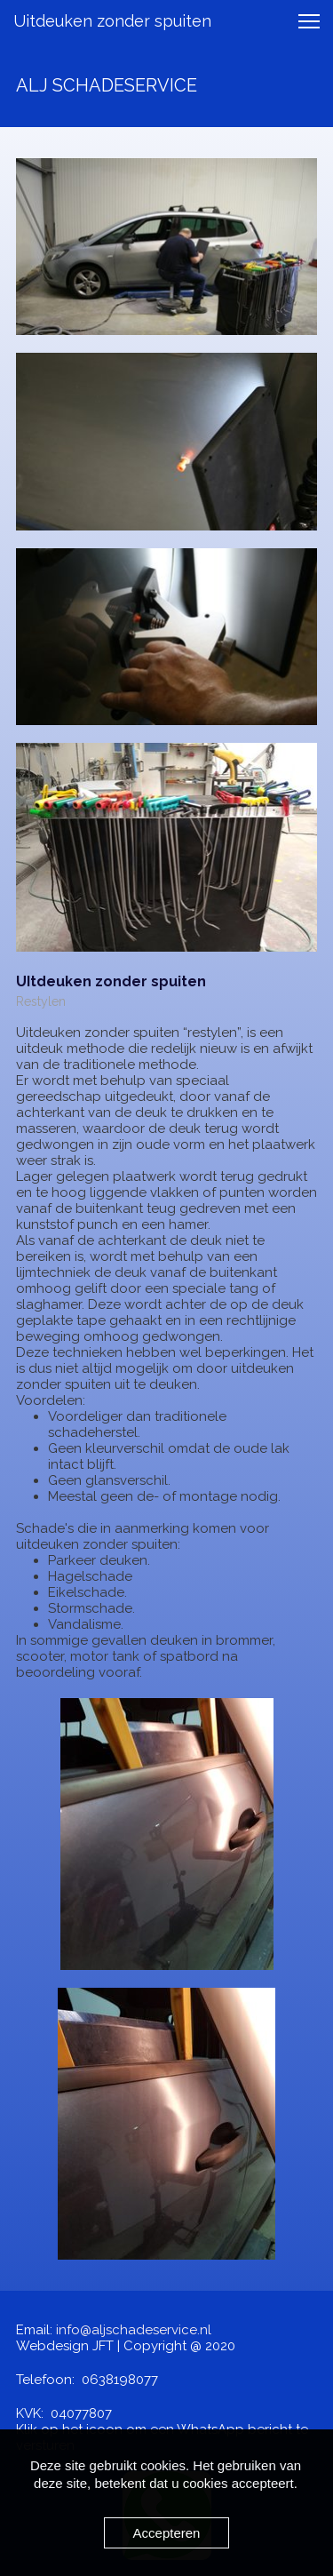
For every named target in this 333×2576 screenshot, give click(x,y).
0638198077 (120, 2380)
